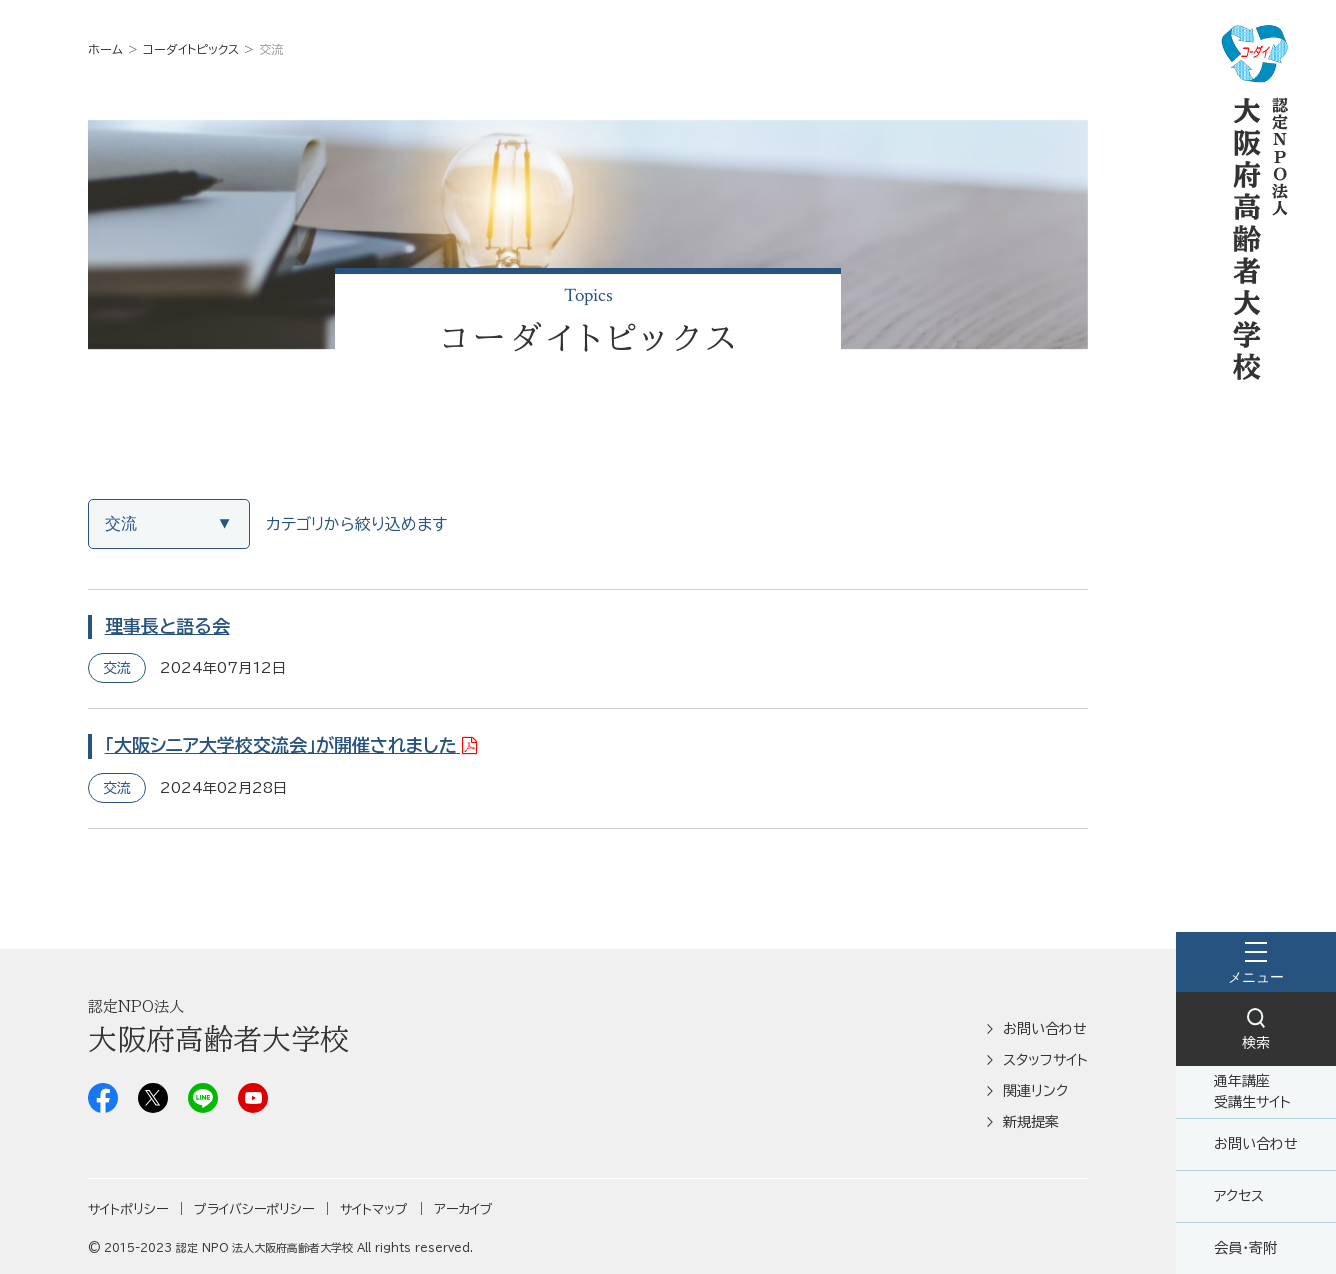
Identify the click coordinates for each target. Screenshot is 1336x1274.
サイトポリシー (128, 1209)
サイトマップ (374, 1209)
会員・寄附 (1245, 1248)
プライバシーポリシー (254, 1209)
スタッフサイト (1045, 1060)
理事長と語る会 (167, 626)
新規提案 (1031, 1122)
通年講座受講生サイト (1252, 1091)
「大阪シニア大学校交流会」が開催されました (281, 745)
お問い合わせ (1256, 1144)
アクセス (1239, 1196)
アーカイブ (463, 1209)
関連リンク (1035, 1091)
